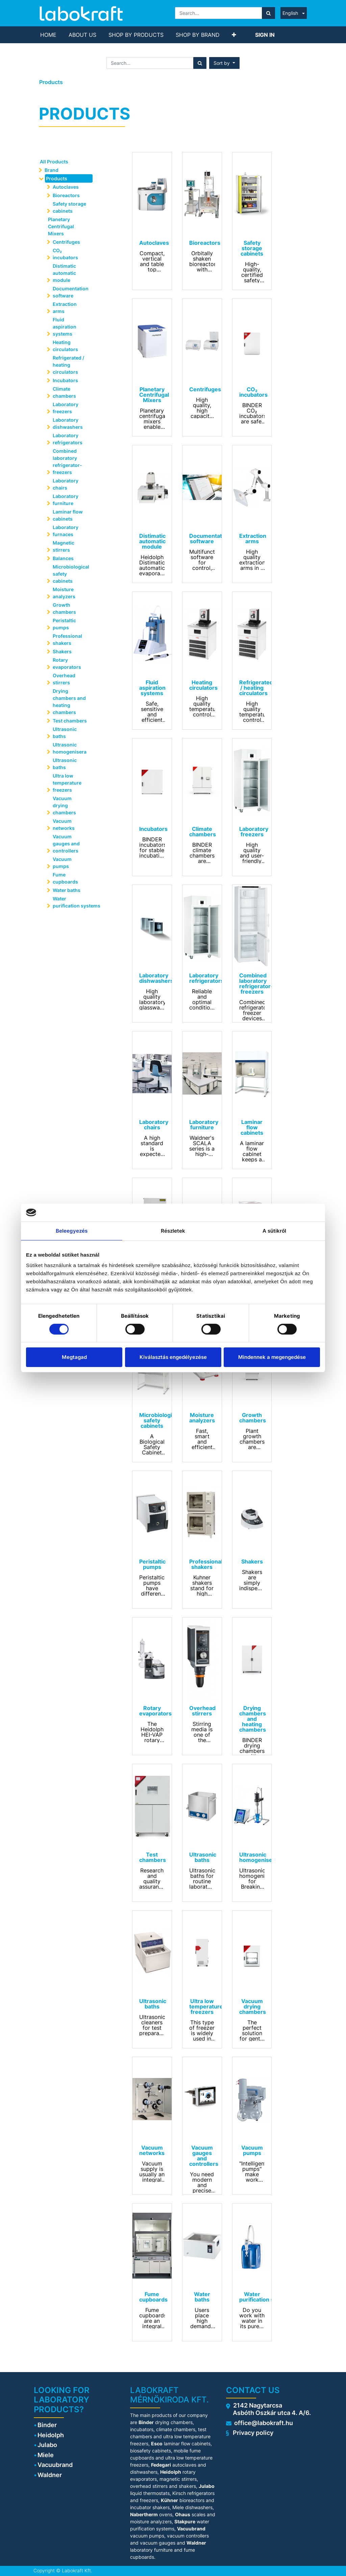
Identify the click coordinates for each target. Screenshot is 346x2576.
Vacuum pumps (62, 862)
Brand (51, 170)
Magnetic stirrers (63, 546)
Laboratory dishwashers (68, 423)
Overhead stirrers (64, 679)
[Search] (268, 13)
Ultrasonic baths (65, 732)
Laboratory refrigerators (67, 438)
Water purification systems (73, 902)
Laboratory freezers (65, 407)
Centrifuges (66, 242)
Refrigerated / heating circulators (68, 365)
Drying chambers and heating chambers (69, 701)
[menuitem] (48, 35)
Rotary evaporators (67, 663)
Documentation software (71, 292)
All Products (54, 161)
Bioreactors (66, 195)
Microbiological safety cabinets (71, 574)
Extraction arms (65, 307)
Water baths (66, 890)
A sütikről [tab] (275, 1230)
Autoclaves (66, 187)
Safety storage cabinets (69, 207)
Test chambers (70, 721)
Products (51, 82)
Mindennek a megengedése (272, 1357)
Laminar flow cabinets (68, 515)
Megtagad (74, 1357)
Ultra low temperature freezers (67, 783)
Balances (63, 558)
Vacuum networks (64, 824)
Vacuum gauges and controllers (66, 843)
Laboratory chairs (65, 484)
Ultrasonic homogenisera (69, 748)
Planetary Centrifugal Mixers (61, 226)
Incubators (65, 380)
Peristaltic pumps (64, 623)
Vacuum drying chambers (64, 805)
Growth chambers (64, 608)
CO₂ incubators (65, 253)
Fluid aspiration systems (64, 327)
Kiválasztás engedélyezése (173, 1357)
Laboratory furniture (65, 499)
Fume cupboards (65, 878)
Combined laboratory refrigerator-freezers (67, 461)
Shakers (62, 651)
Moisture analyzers (64, 592)
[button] (234, 35)
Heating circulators (65, 345)
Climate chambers (64, 392)
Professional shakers (67, 639)
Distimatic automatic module (64, 273)
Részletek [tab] (173, 1230)
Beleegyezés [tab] (72, 1230)
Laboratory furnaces (65, 530)
